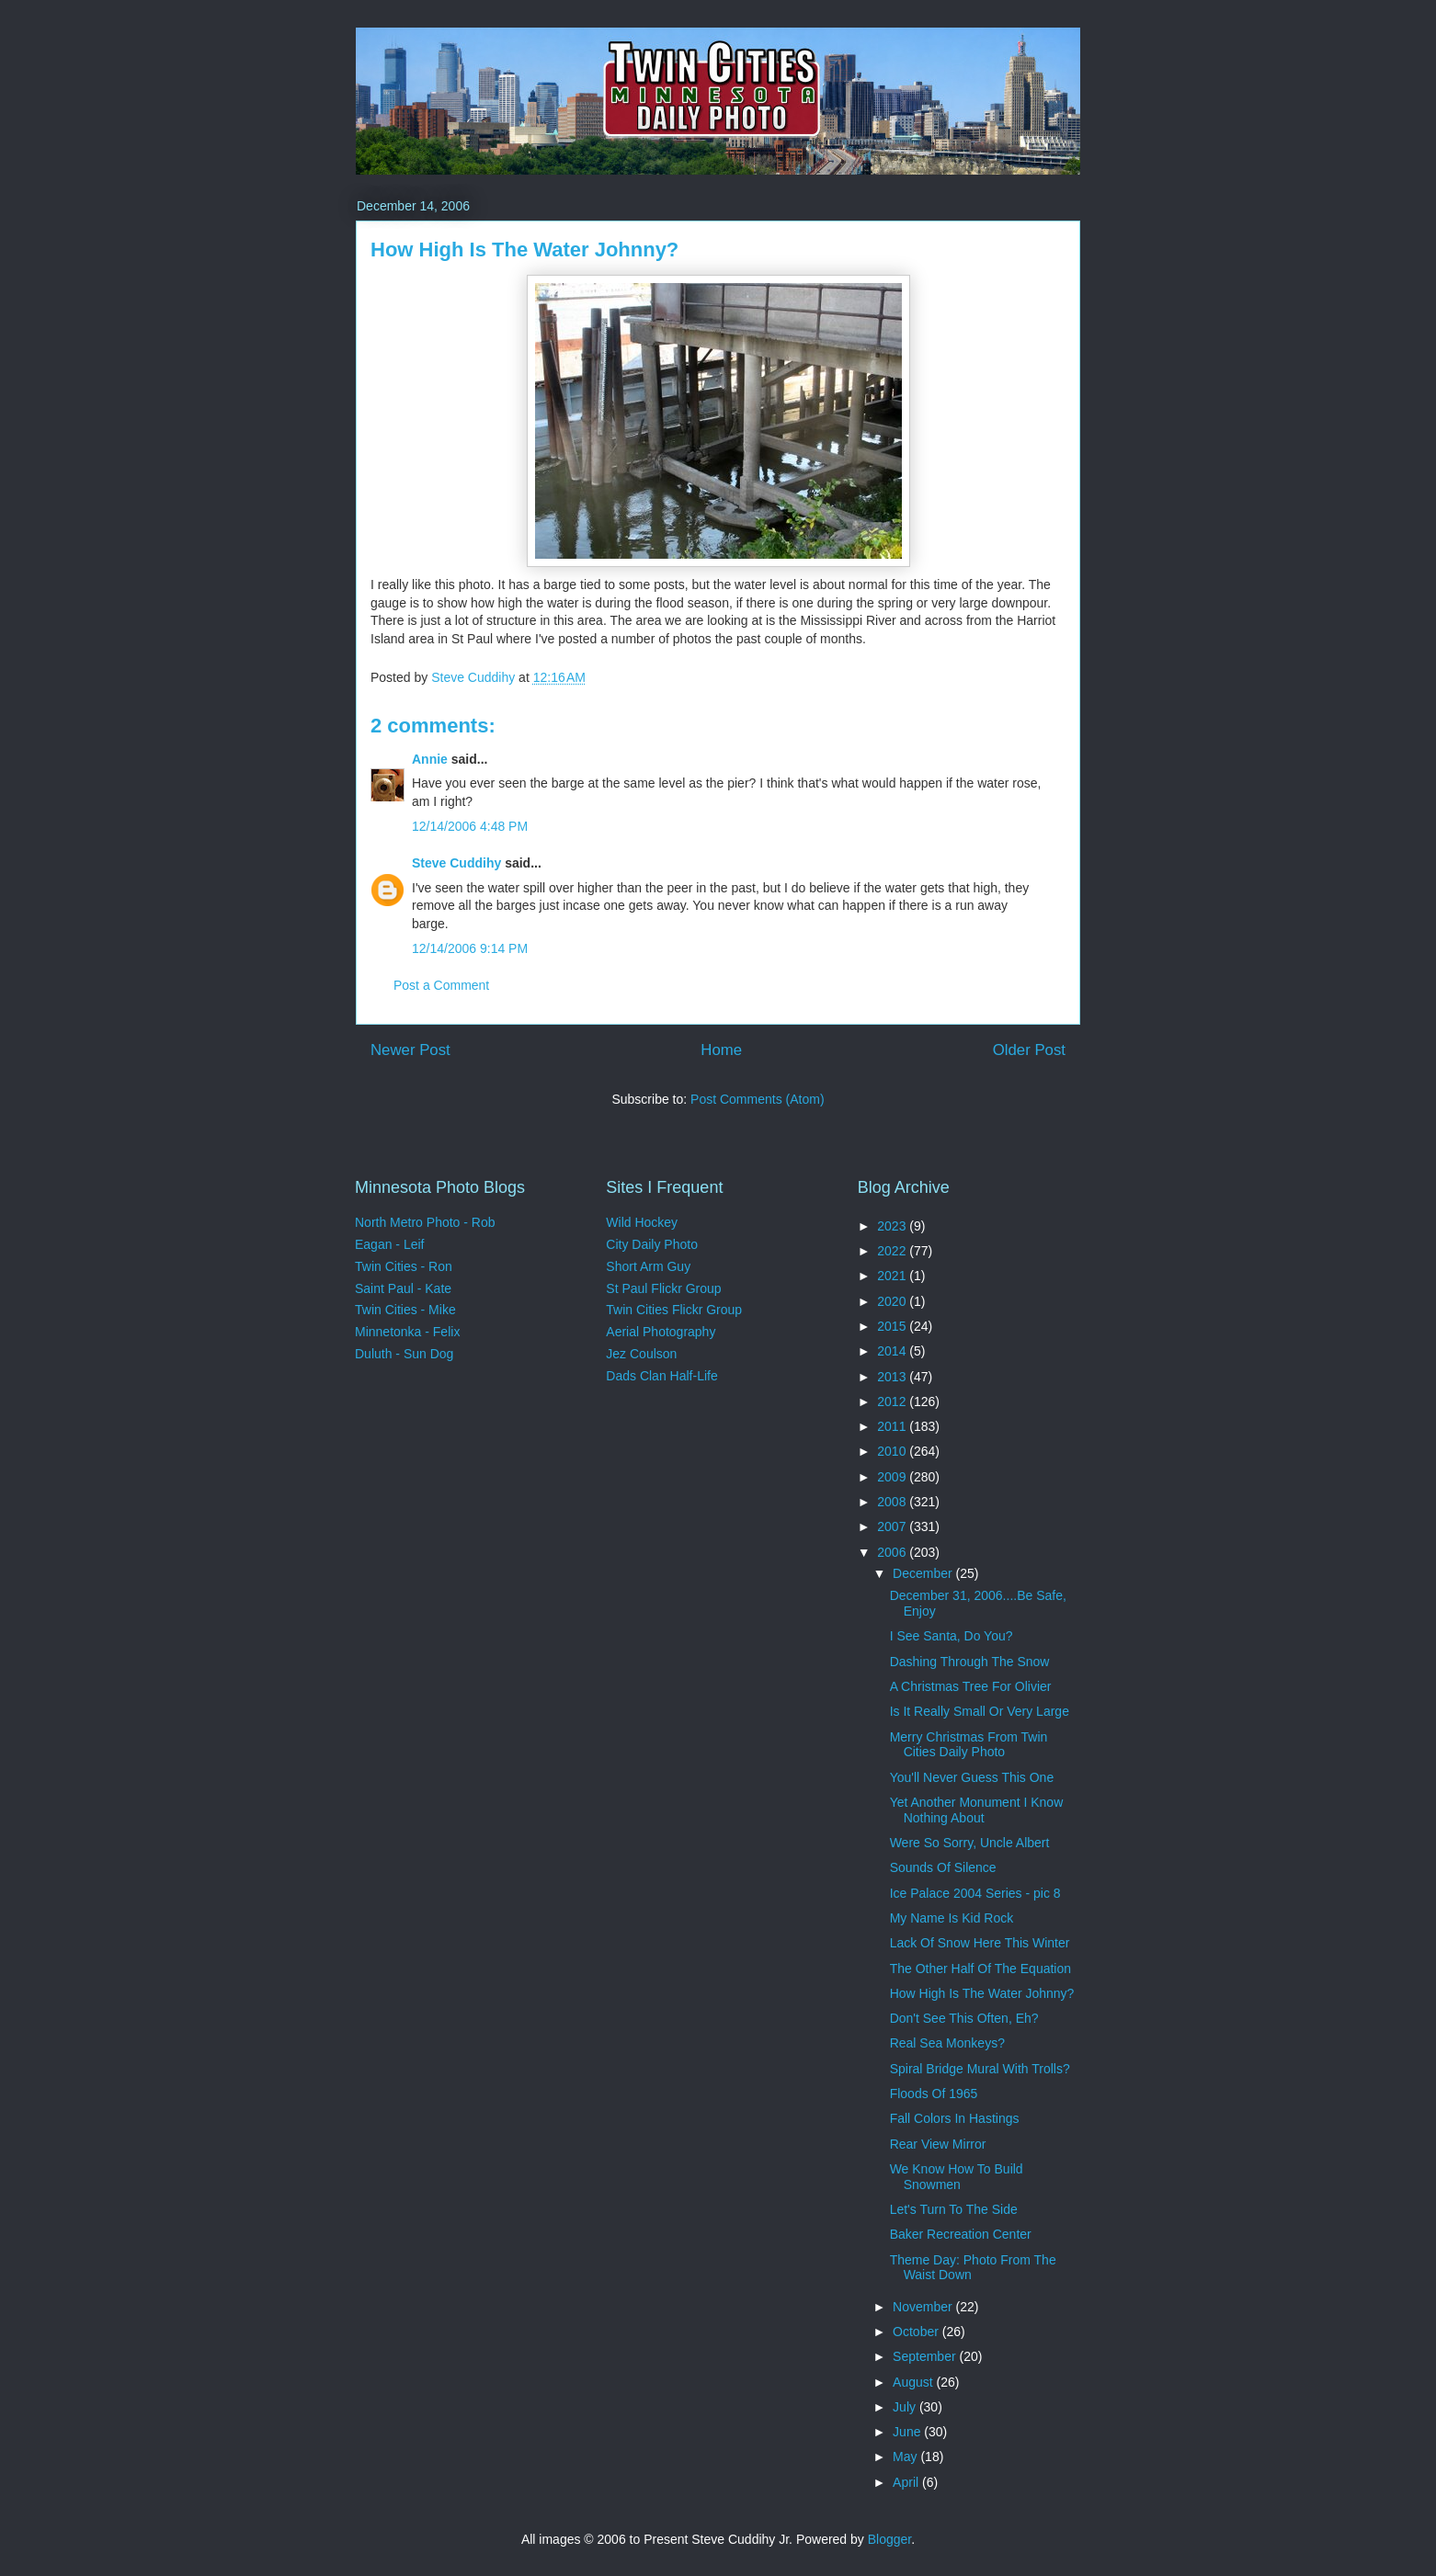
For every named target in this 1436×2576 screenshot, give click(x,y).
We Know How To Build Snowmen (956, 2177)
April (907, 2482)
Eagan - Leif (390, 1244)
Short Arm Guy (648, 1266)
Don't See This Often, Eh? (964, 2018)
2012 (893, 1401)
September (926, 2356)
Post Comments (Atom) (757, 1099)
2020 (893, 1301)
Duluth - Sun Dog (404, 1353)
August (914, 2382)
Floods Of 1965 (934, 2093)
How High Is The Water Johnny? (982, 1993)
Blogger (889, 2539)
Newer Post (410, 1050)
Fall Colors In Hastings (955, 2118)
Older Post (1029, 1050)
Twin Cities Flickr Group (674, 1309)
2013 (893, 1376)
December (924, 1573)
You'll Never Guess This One (972, 1777)
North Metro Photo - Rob (425, 1222)
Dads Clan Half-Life (661, 1375)
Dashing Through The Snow (970, 1661)
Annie (430, 759)
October (917, 2331)
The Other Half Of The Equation (980, 1968)
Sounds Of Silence (943, 1867)
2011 (893, 1426)
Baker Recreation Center (960, 2234)
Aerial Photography (660, 1331)
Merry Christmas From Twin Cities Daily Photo (969, 1745)
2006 (893, 1552)
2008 (893, 1501)
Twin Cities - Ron (403, 1266)
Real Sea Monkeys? (947, 2043)
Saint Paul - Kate (403, 1288)
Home (721, 1050)
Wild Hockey (642, 1222)
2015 (893, 1326)
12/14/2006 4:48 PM (470, 826)
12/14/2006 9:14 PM (470, 948)
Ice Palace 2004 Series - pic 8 (975, 1893)
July (906, 2407)
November (924, 2306)
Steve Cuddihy (456, 863)
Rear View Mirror (938, 2144)
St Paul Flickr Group (663, 1288)
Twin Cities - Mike (405, 1309)
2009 (893, 1477)
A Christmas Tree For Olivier (971, 1686)
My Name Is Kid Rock (952, 1918)
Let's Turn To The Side (954, 2209)
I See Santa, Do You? (951, 1635)
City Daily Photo (652, 1244)
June (908, 2431)
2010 (893, 1451)
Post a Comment (441, 985)
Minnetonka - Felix (407, 1331)
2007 (893, 1526)
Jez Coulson (641, 1353)
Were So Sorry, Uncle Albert (970, 1842)
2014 (893, 1351)
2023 (893, 1226)
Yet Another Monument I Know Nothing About (977, 1810)
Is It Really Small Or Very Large (979, 1711)
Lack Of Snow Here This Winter (980, 1942)
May (906, 2456)
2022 (893, 1250)
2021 (893, 1275)
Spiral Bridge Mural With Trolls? (980, 2068)
